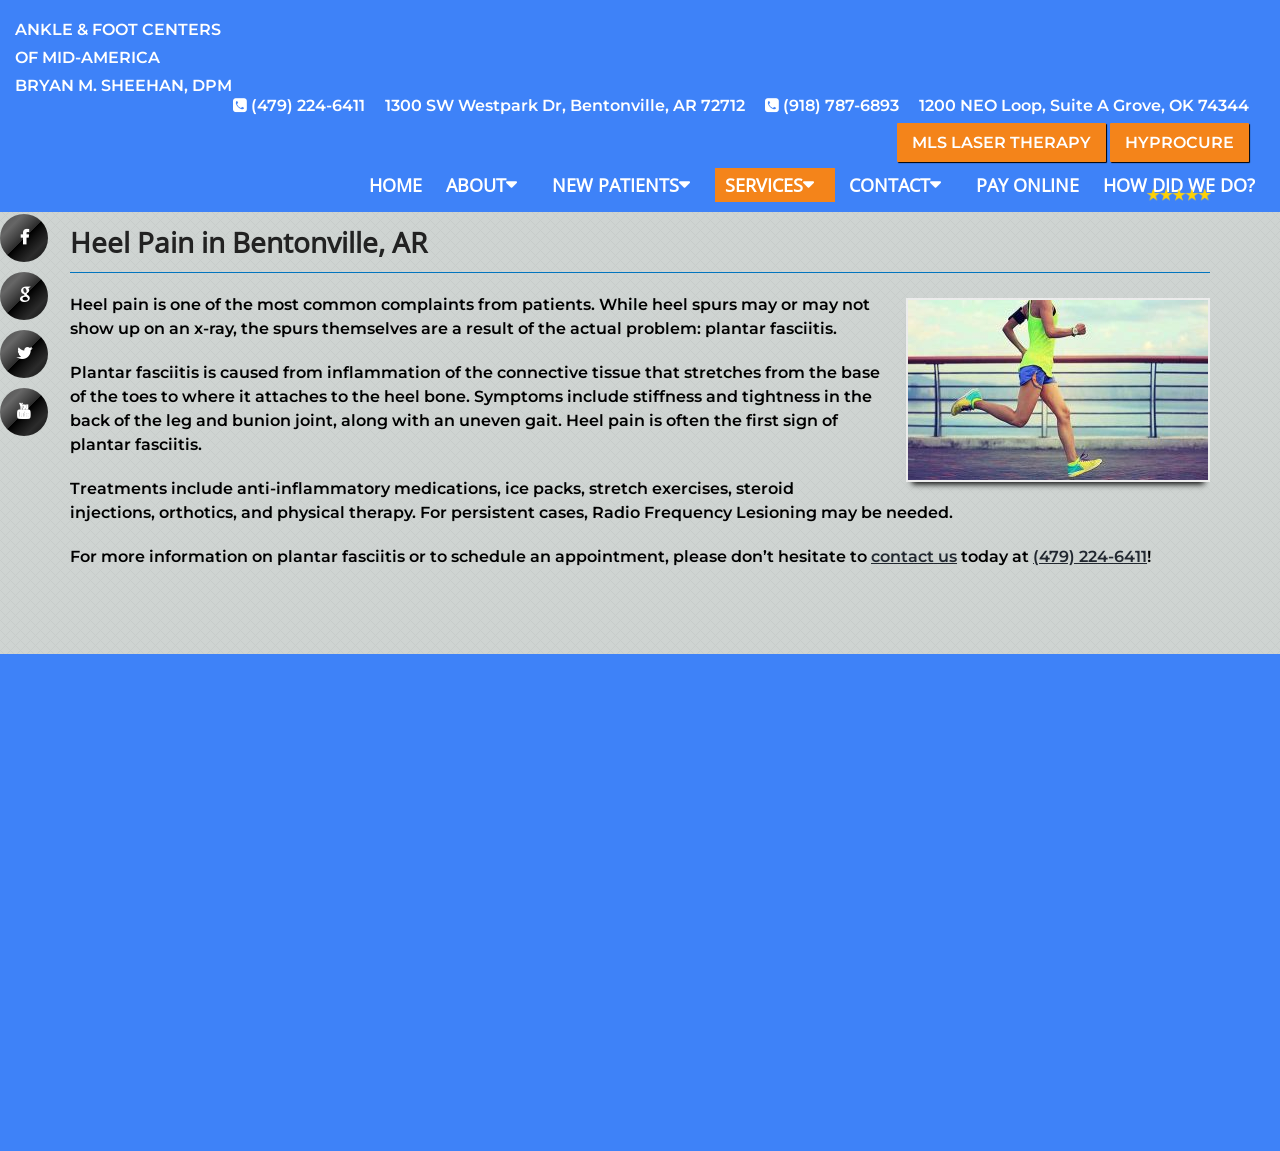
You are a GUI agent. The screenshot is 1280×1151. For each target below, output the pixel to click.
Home (395, 185)
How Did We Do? (1179, 185)
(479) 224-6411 (308, 105)
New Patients (615, 185)
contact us (914, 556)
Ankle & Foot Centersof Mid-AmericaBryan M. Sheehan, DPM (123, 57)
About (476, 185)
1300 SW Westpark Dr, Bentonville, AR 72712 (565, 105)
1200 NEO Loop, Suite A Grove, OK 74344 (1084, 105)
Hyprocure (1179, 142)
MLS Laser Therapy (1001, 142)
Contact (889, 185)
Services (764, 185)
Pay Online (1027, 185)
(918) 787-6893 (841, 105)
